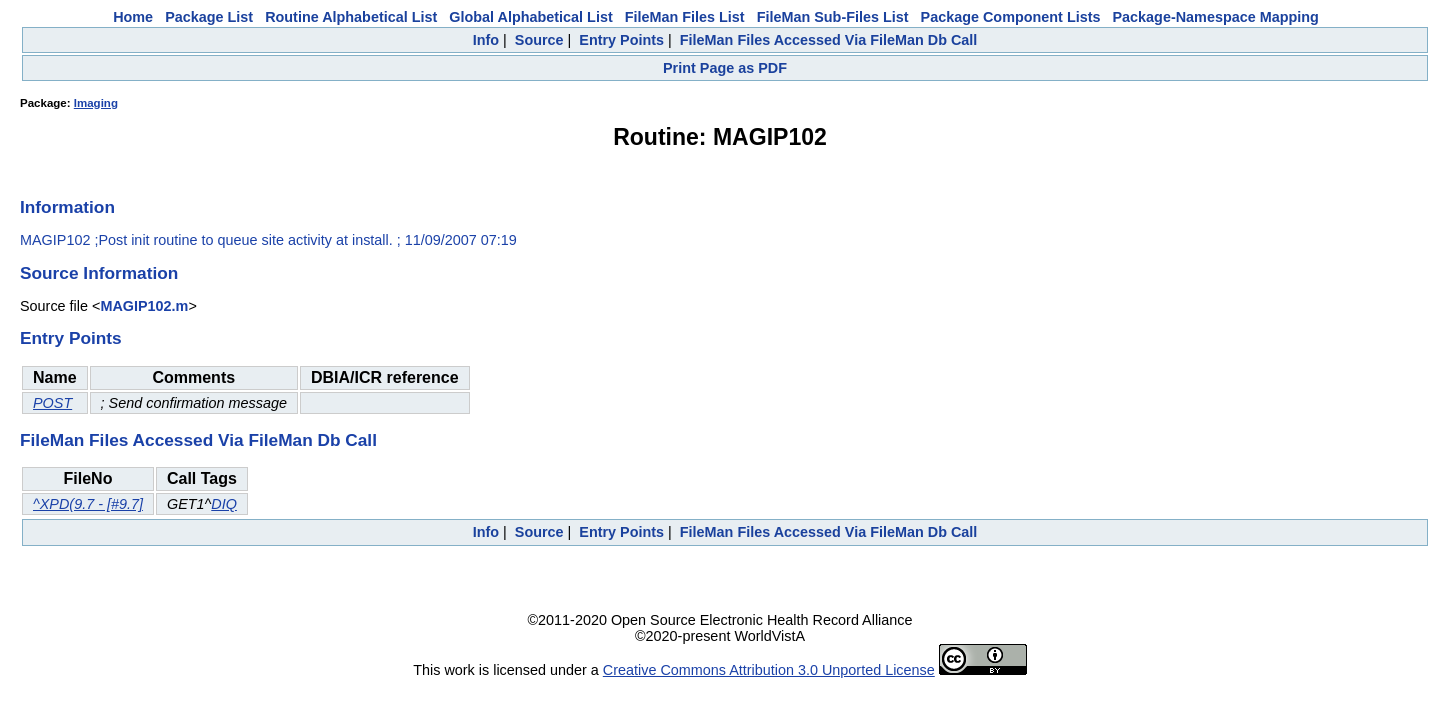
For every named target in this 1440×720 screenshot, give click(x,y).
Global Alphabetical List (530, 17)
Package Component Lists (1011, 17)
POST (52, 403)
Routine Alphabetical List (351, 17)
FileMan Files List (685, 17)
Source (539, 40)
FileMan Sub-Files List (833, 17)
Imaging (96, 103)
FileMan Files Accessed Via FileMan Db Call (829, 40)
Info (486, 40)
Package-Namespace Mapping (1216, 17)
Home (133, 17)
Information (67, 207)
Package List (209, 17)
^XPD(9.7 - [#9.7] (88, 504)
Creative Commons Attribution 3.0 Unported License (769, 670)
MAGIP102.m (144, 306)
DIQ (224, 504)
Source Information (99, 273)
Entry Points (621, 40)
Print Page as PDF (725, 68)
